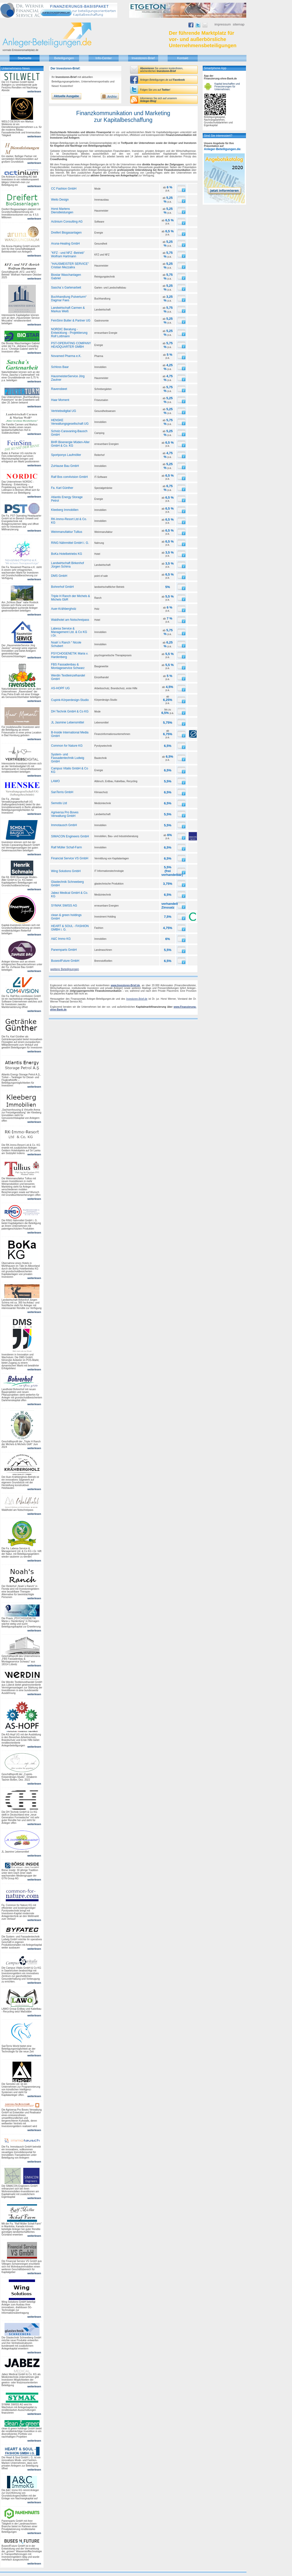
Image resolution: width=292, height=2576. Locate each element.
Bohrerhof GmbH (62, 587)
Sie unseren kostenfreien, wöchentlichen (161, 69)
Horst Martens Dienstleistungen (62, 210)
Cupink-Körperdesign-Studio (70, 700)
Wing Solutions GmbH (66, 871)
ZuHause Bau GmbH (65, 466)
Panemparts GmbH (64, 950)
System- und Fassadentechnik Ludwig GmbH (67, 758)
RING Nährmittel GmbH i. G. (70, 543)
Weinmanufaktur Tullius (66, 532)
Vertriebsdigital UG (63, 411)
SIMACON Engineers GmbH (70, 836)
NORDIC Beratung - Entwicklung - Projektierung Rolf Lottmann (69, 332)
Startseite (25, 58)
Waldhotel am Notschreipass (70, 620)
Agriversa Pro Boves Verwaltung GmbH (64, 814)
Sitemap (238, 24)
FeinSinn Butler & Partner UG (70, 320)
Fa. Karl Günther (62, 488)
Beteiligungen (64, 58)
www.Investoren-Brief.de (125, 985)
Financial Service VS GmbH (69, 858)
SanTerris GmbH (62, 792)
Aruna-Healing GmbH (65, 243)
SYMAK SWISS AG (64, 905)
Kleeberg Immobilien (64, 510)
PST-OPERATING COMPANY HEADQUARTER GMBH (71, 344)
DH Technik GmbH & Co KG (70, 711)
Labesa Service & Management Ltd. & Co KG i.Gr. (69, 632)
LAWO (55, 781)
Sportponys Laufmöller (66, 455)
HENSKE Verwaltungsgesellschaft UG (70, 421)
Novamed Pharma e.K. (66, 356)
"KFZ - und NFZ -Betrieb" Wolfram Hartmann (68, 254)
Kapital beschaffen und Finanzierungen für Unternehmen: (227, 86)
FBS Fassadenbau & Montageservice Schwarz (68, 666)
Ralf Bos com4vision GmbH (69, 477)
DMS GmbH (59, 576)
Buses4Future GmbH (65, 961)
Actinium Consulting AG (67, 221)
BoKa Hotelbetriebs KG (66, 554)
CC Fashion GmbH (63, 188)
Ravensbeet (59, 389)
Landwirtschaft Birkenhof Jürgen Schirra (67, 564)
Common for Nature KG (67, 745)
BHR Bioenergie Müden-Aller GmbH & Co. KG (70, 443)
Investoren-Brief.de (136, 998)
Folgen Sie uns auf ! (155, 89)
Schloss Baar (60, 367)
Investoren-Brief (143, 58)
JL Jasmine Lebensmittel (67, 722)
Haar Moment (60, 400)
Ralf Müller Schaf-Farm (66, 847)
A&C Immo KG (61, 939)
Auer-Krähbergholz (63, 609)
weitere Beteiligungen (64, 969)
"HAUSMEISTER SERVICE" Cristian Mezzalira (70, 265)
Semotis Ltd (59, 803)
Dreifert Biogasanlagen (66, 232)
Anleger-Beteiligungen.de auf (162, 79)
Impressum (222, 24)
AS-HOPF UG (60, 688)
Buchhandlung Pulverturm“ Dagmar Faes (69, 298)
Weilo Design (60, 199)
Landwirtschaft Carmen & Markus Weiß (68, 309)
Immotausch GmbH (64, 825)
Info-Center (103, 58)
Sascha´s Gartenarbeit (66, 287)
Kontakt (182, 58)
